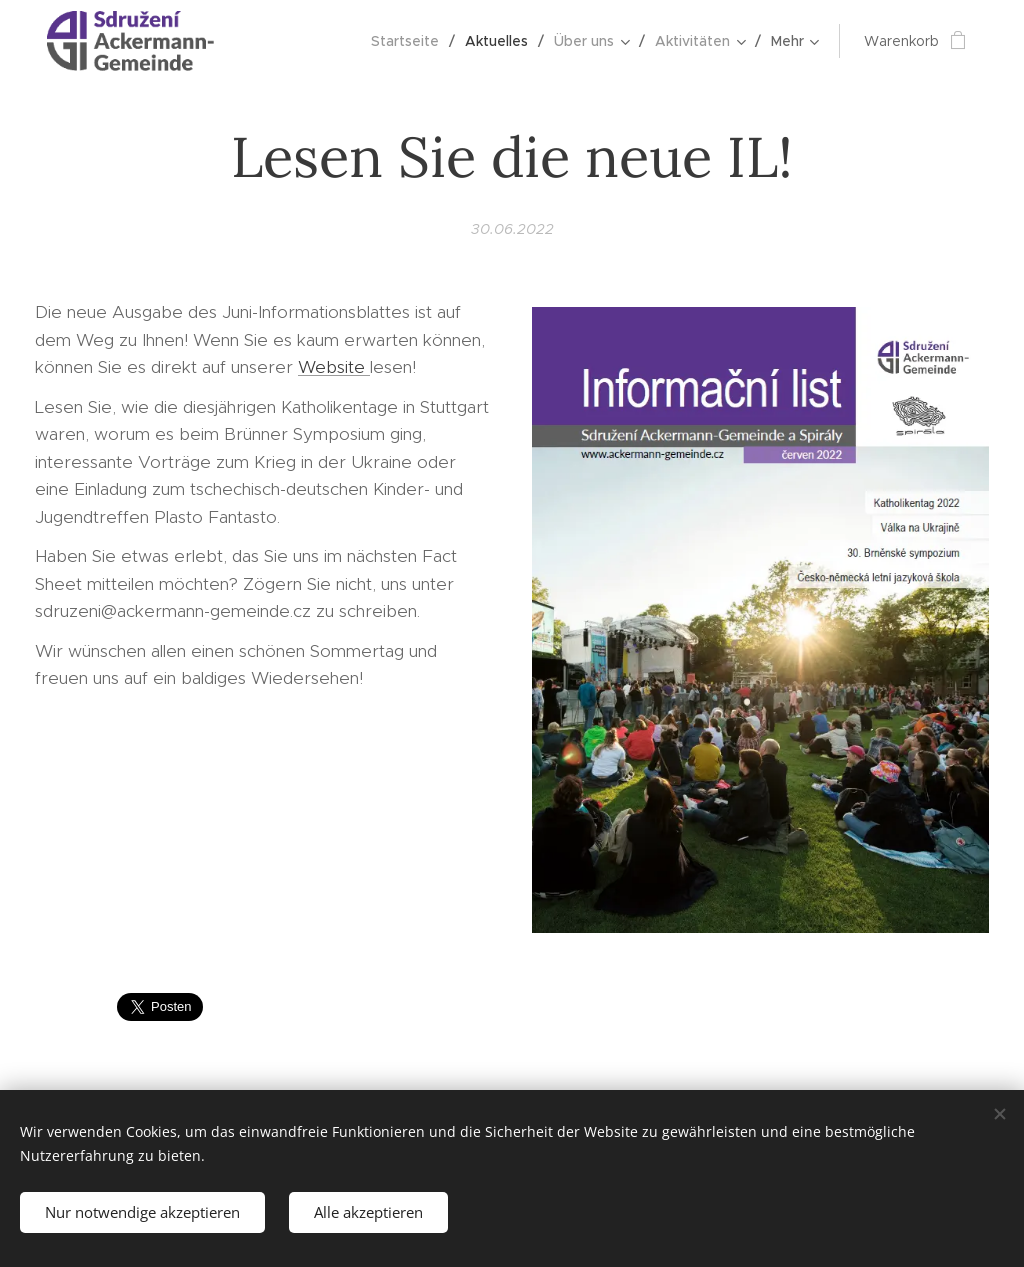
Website (334, 367)
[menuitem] (410, 41)
